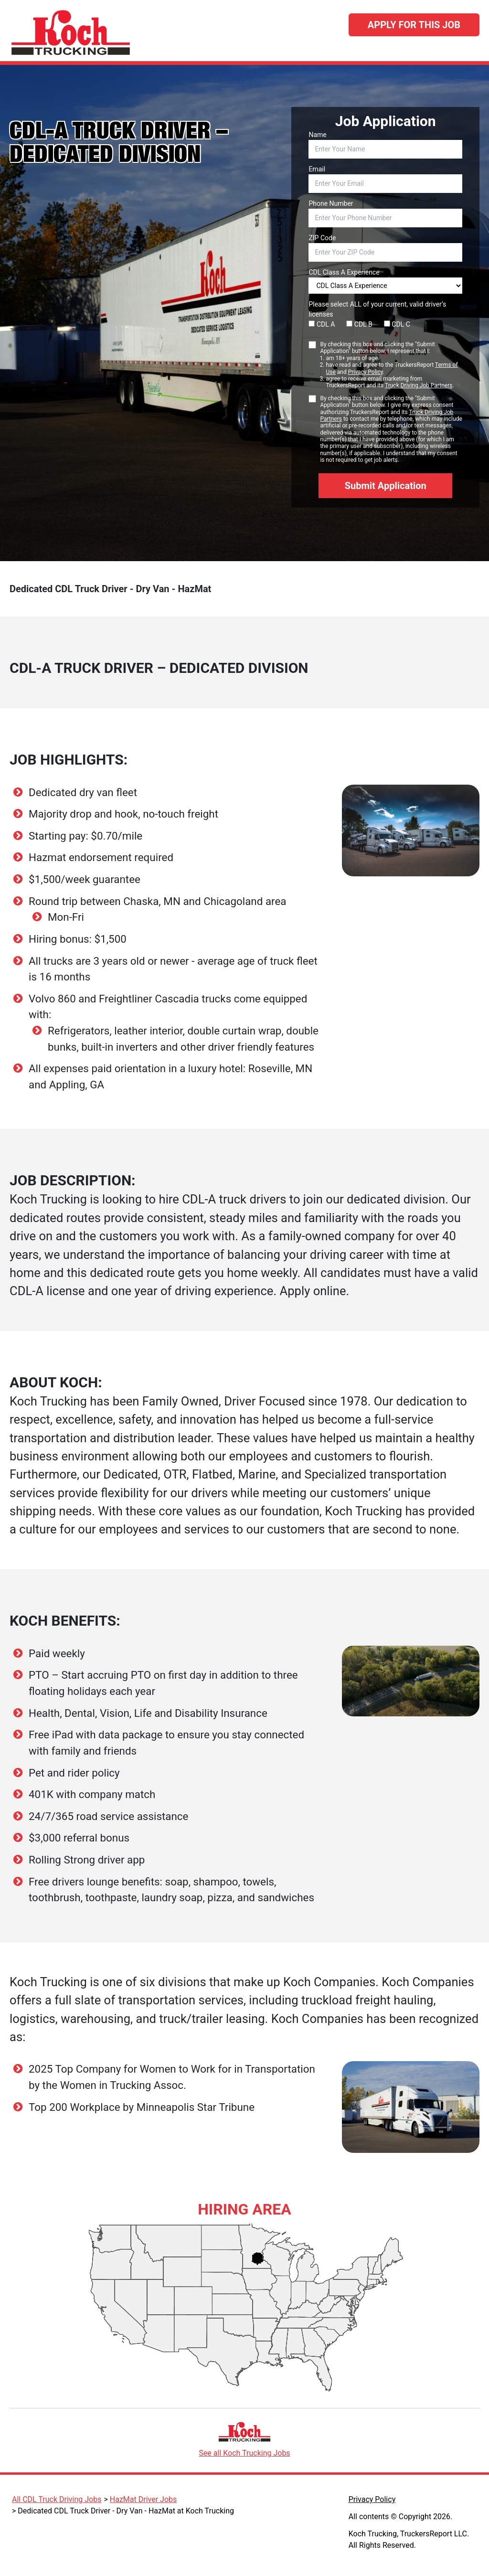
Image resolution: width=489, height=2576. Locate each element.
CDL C (397, 324)
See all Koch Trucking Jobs (244, 2453)
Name (317, 134)
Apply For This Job (414, 25)
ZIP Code (322, 238)
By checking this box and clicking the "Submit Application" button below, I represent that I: (391, 365)
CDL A (321, 324)
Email (316, 169)
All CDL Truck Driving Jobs (56, 2499)
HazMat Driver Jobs (143, 2499)
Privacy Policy (365, 372)
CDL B (359, 324)
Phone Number (330, 203)
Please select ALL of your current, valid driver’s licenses (377, 309)
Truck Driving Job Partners (418, 385)
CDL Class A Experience (343, 272)
